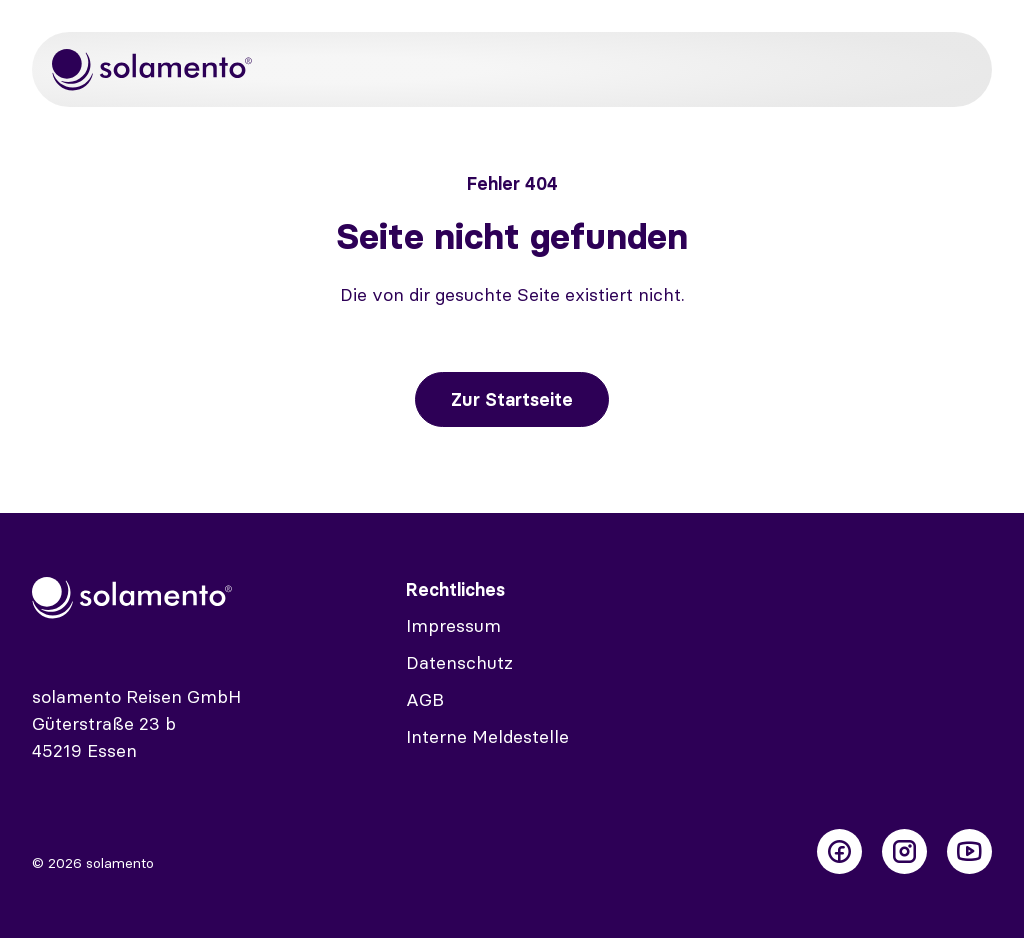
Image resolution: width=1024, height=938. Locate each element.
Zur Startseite (512, 399)
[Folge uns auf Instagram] (904, 851)
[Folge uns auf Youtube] (969, 851)
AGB (425, 699)
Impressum (453, 625)
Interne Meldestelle (487, 736)
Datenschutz (459, 662)
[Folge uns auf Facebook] (839, 851)
